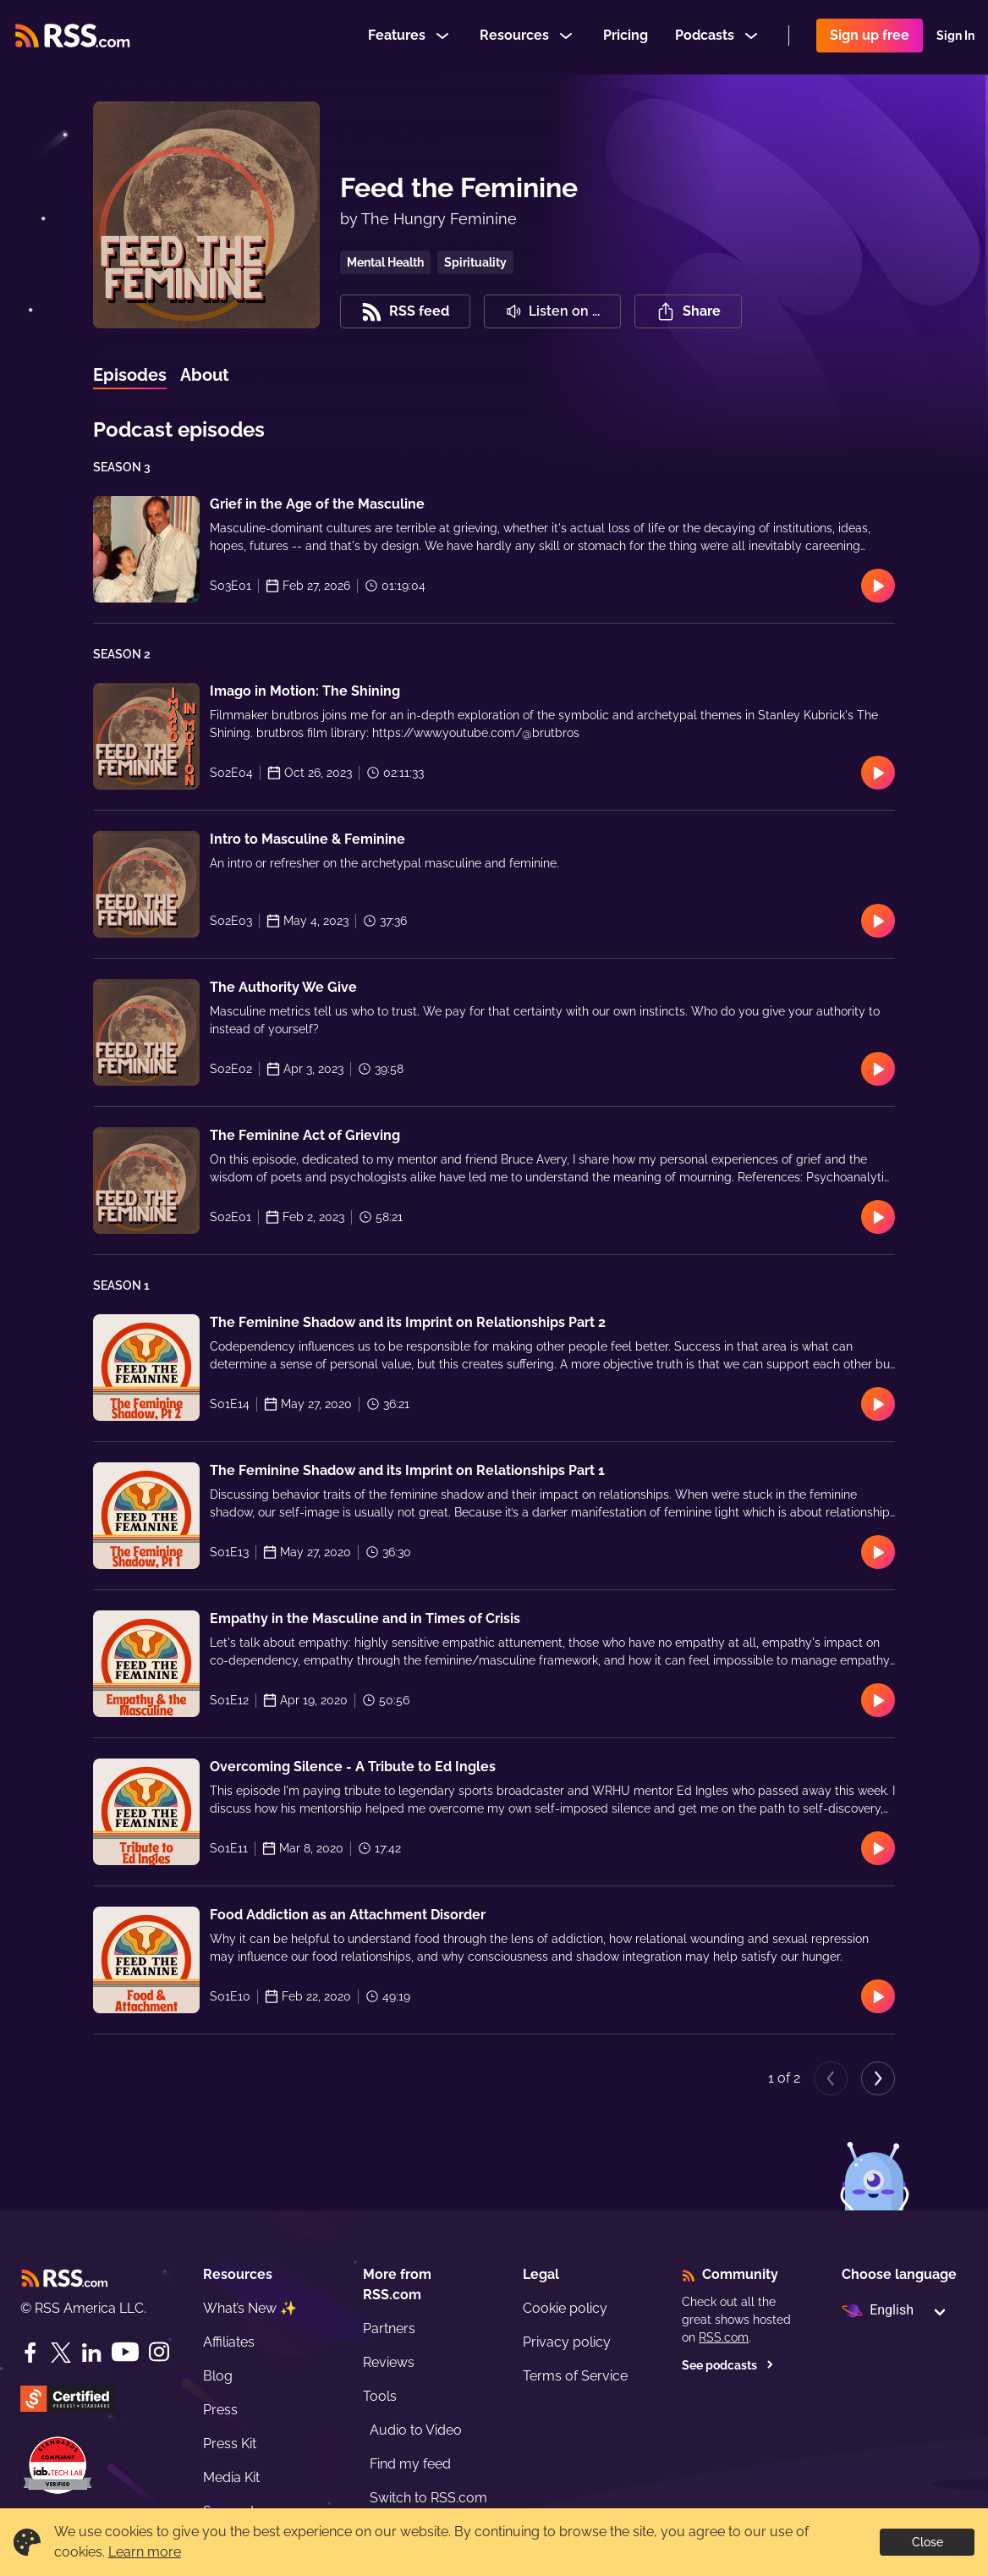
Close (927, 2542)
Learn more (144, 2552)
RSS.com (724, 2337)
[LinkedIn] (91, 2352)
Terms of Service (575, 2376)
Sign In (955, 37)
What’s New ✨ (250, 2308)
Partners (389, 2328)
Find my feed (410, 2464)
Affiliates (229, 2342)
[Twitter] (61, 2352)
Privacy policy (567, 2342)
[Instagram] (159, 2352)
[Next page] (878, 2078)
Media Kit (231, 2477)
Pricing (625, 37)
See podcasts (728, 2365)
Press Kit (229, 2444)
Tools (380, 2396)
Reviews (388, 2362)
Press (220, 2410)
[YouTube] (125, 2352)
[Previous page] (831, 2078)
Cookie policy (565, 2308)
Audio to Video (416, 2430)
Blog (218, 2376)
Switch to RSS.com (428, 2498)
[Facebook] (30, 2352)
